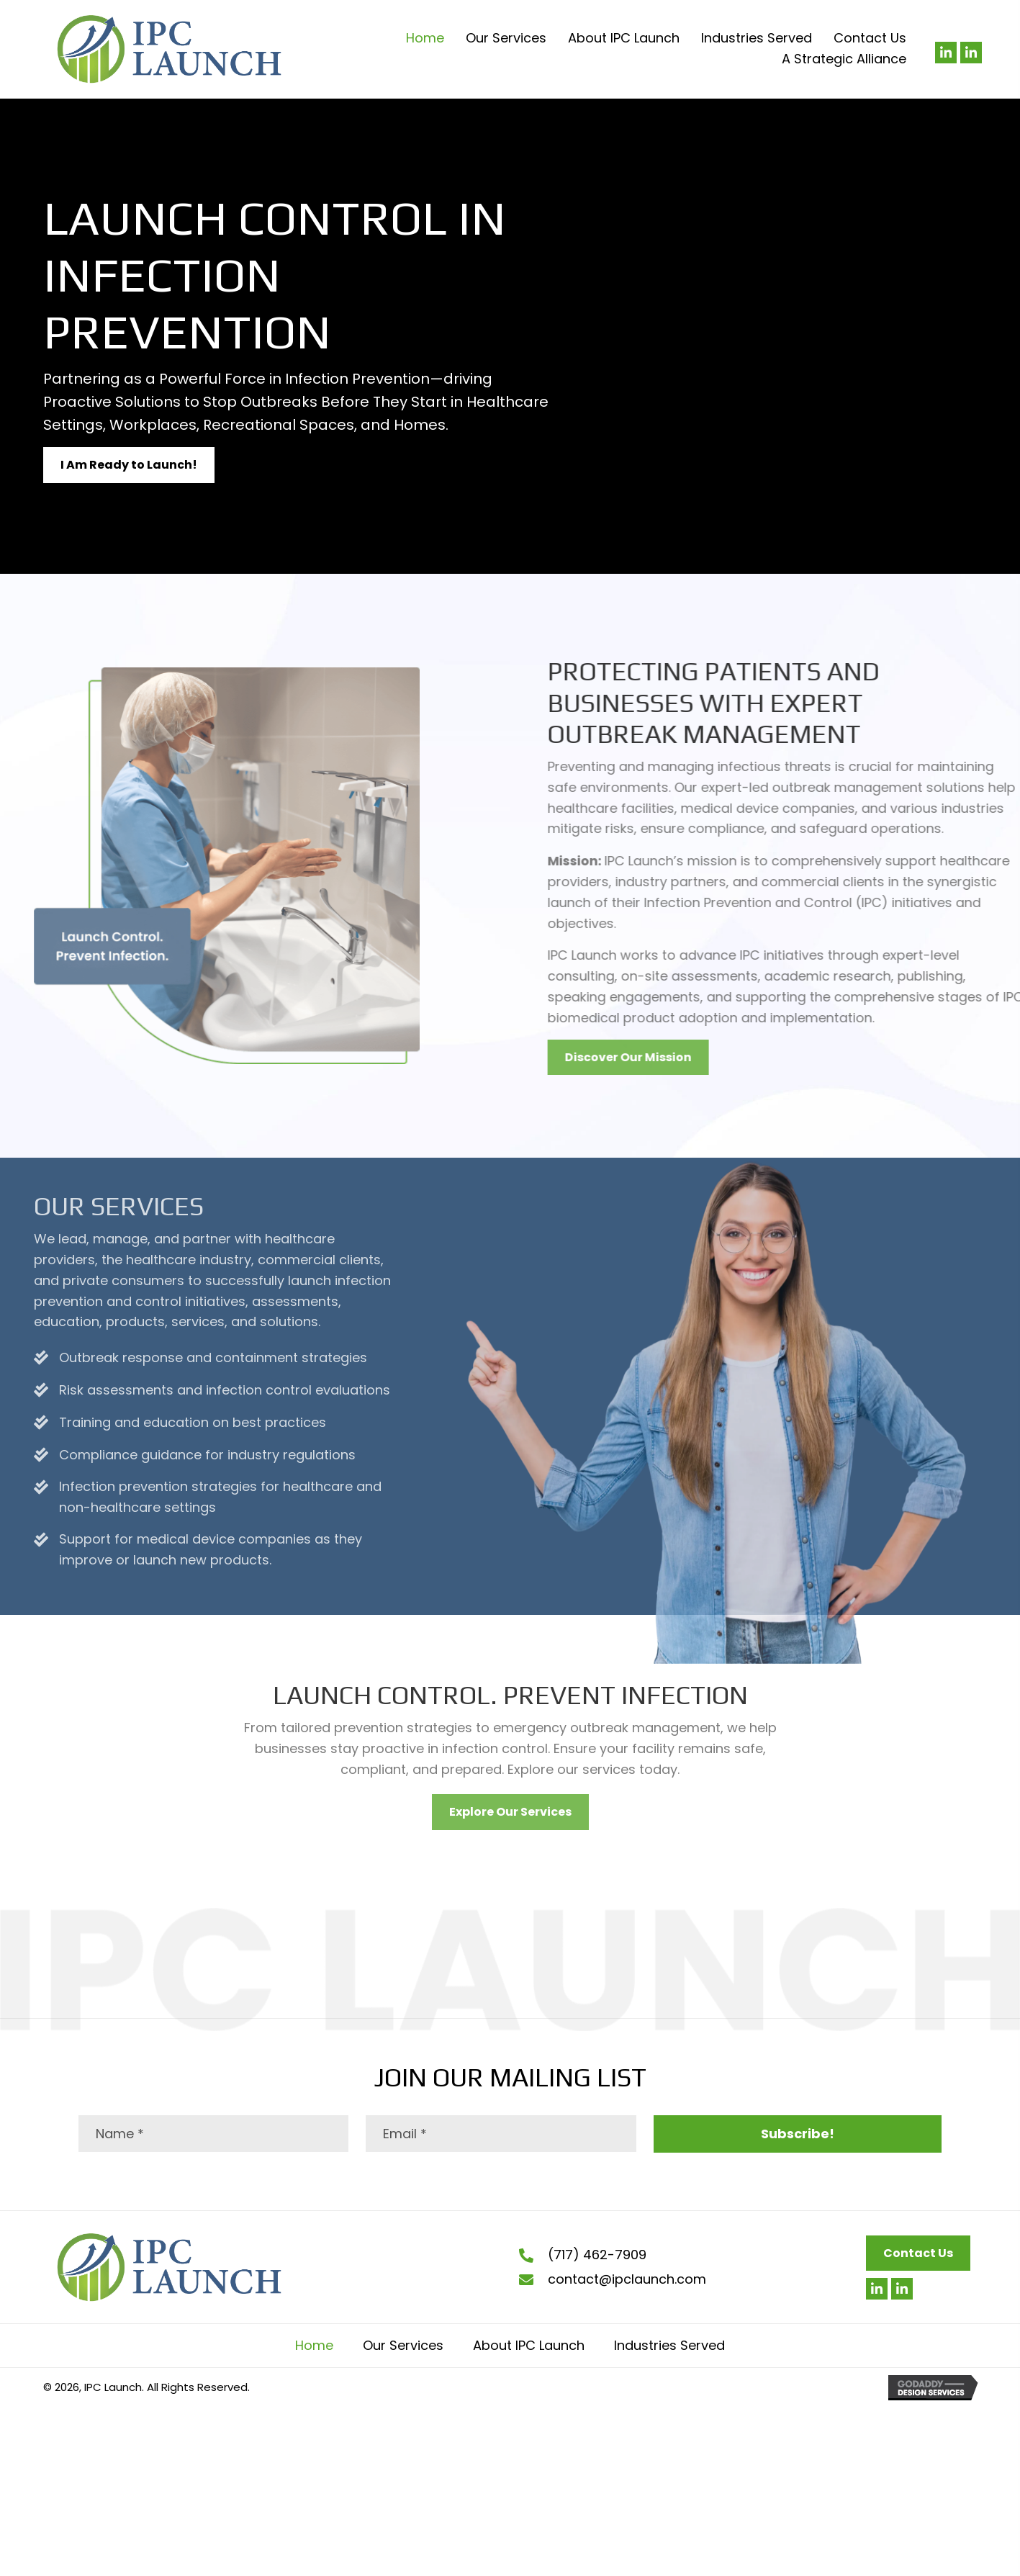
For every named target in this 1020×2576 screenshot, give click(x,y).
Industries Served (669, 2345)
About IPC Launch (529, 2345)
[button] (946, 52)
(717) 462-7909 (597, 2255)
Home (314, 2345)
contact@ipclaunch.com (627, 2279)
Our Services (403, 2345)
